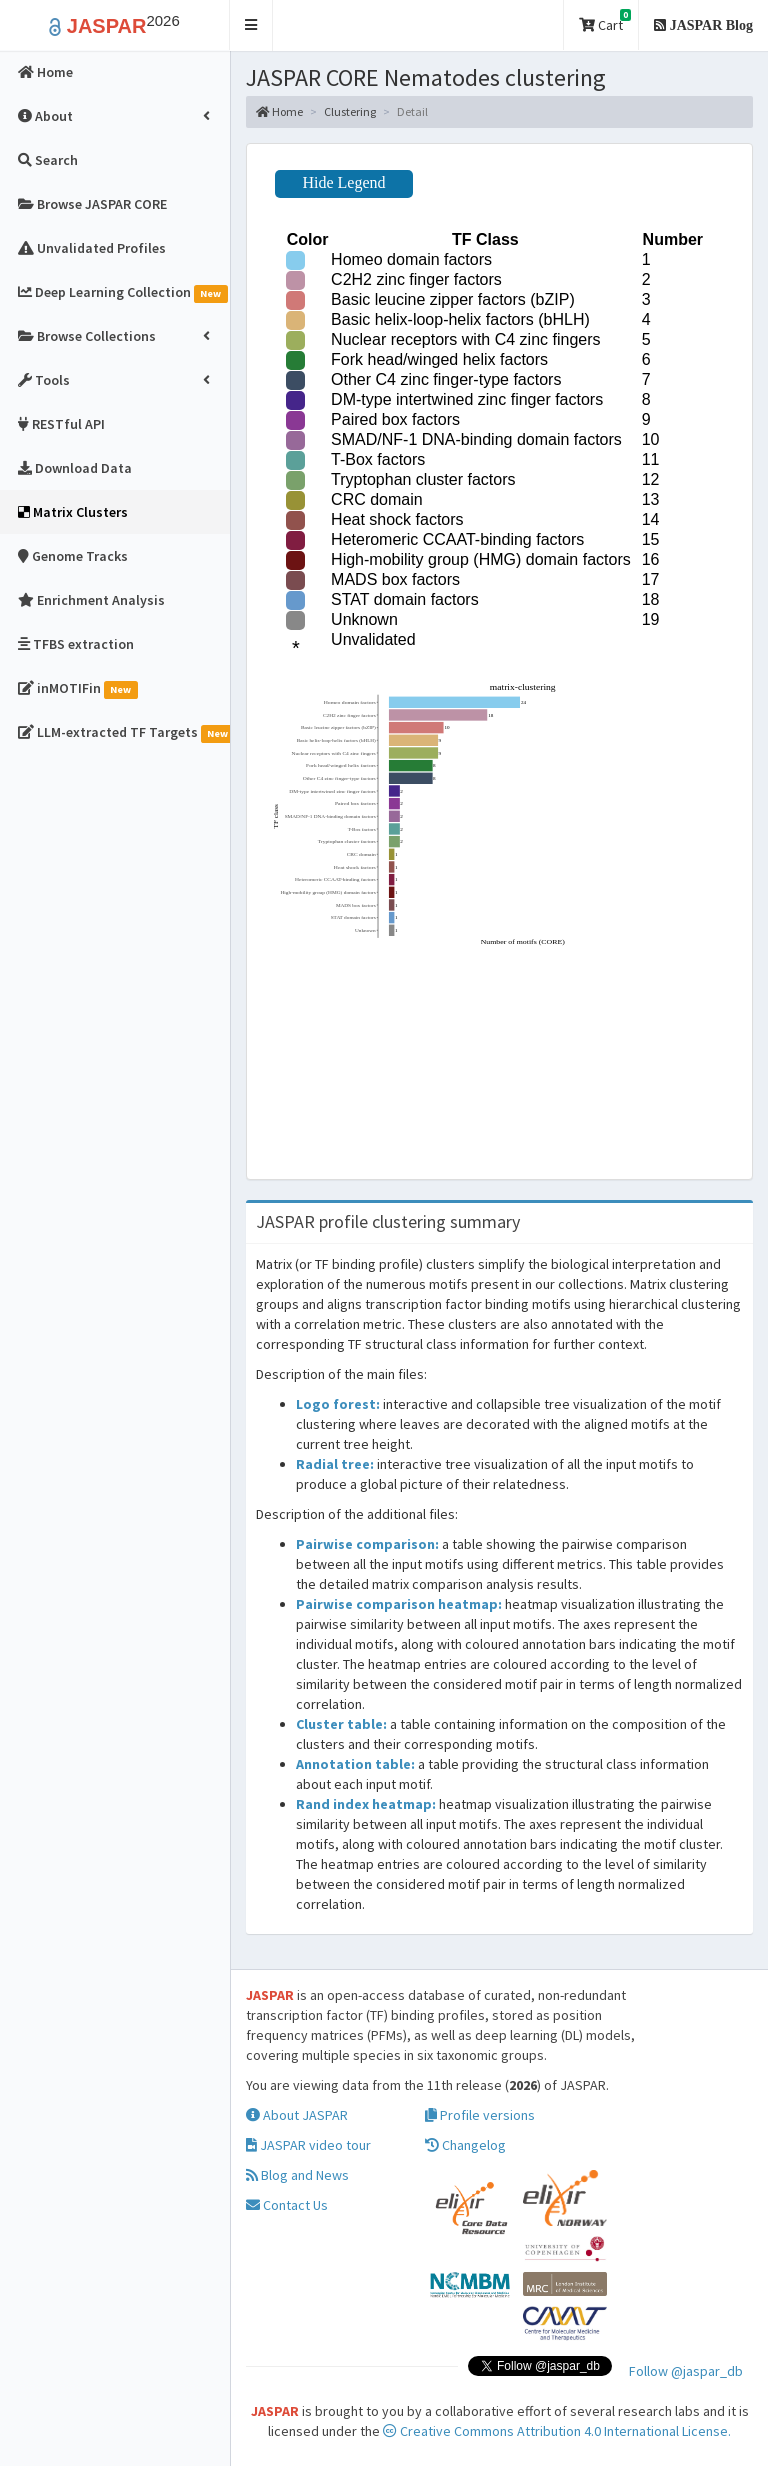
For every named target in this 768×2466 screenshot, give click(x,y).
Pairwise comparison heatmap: (399, 1604)
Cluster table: (341, 1724)
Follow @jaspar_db (686, 2371)
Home (279, 111)
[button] (251, 25)
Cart (605, 21)
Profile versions (480, 2115)
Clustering (350, 111)
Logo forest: (338, 1404)
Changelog (465, 2145)
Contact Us (287, 2205)
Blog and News (297, 2175)
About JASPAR (297, 2115)
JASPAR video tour (308, 2145)
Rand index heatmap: (366, 1804)
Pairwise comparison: (367, 1544)
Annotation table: (355, 1764)
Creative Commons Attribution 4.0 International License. (557, 2431)
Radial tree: (335, 1464)
